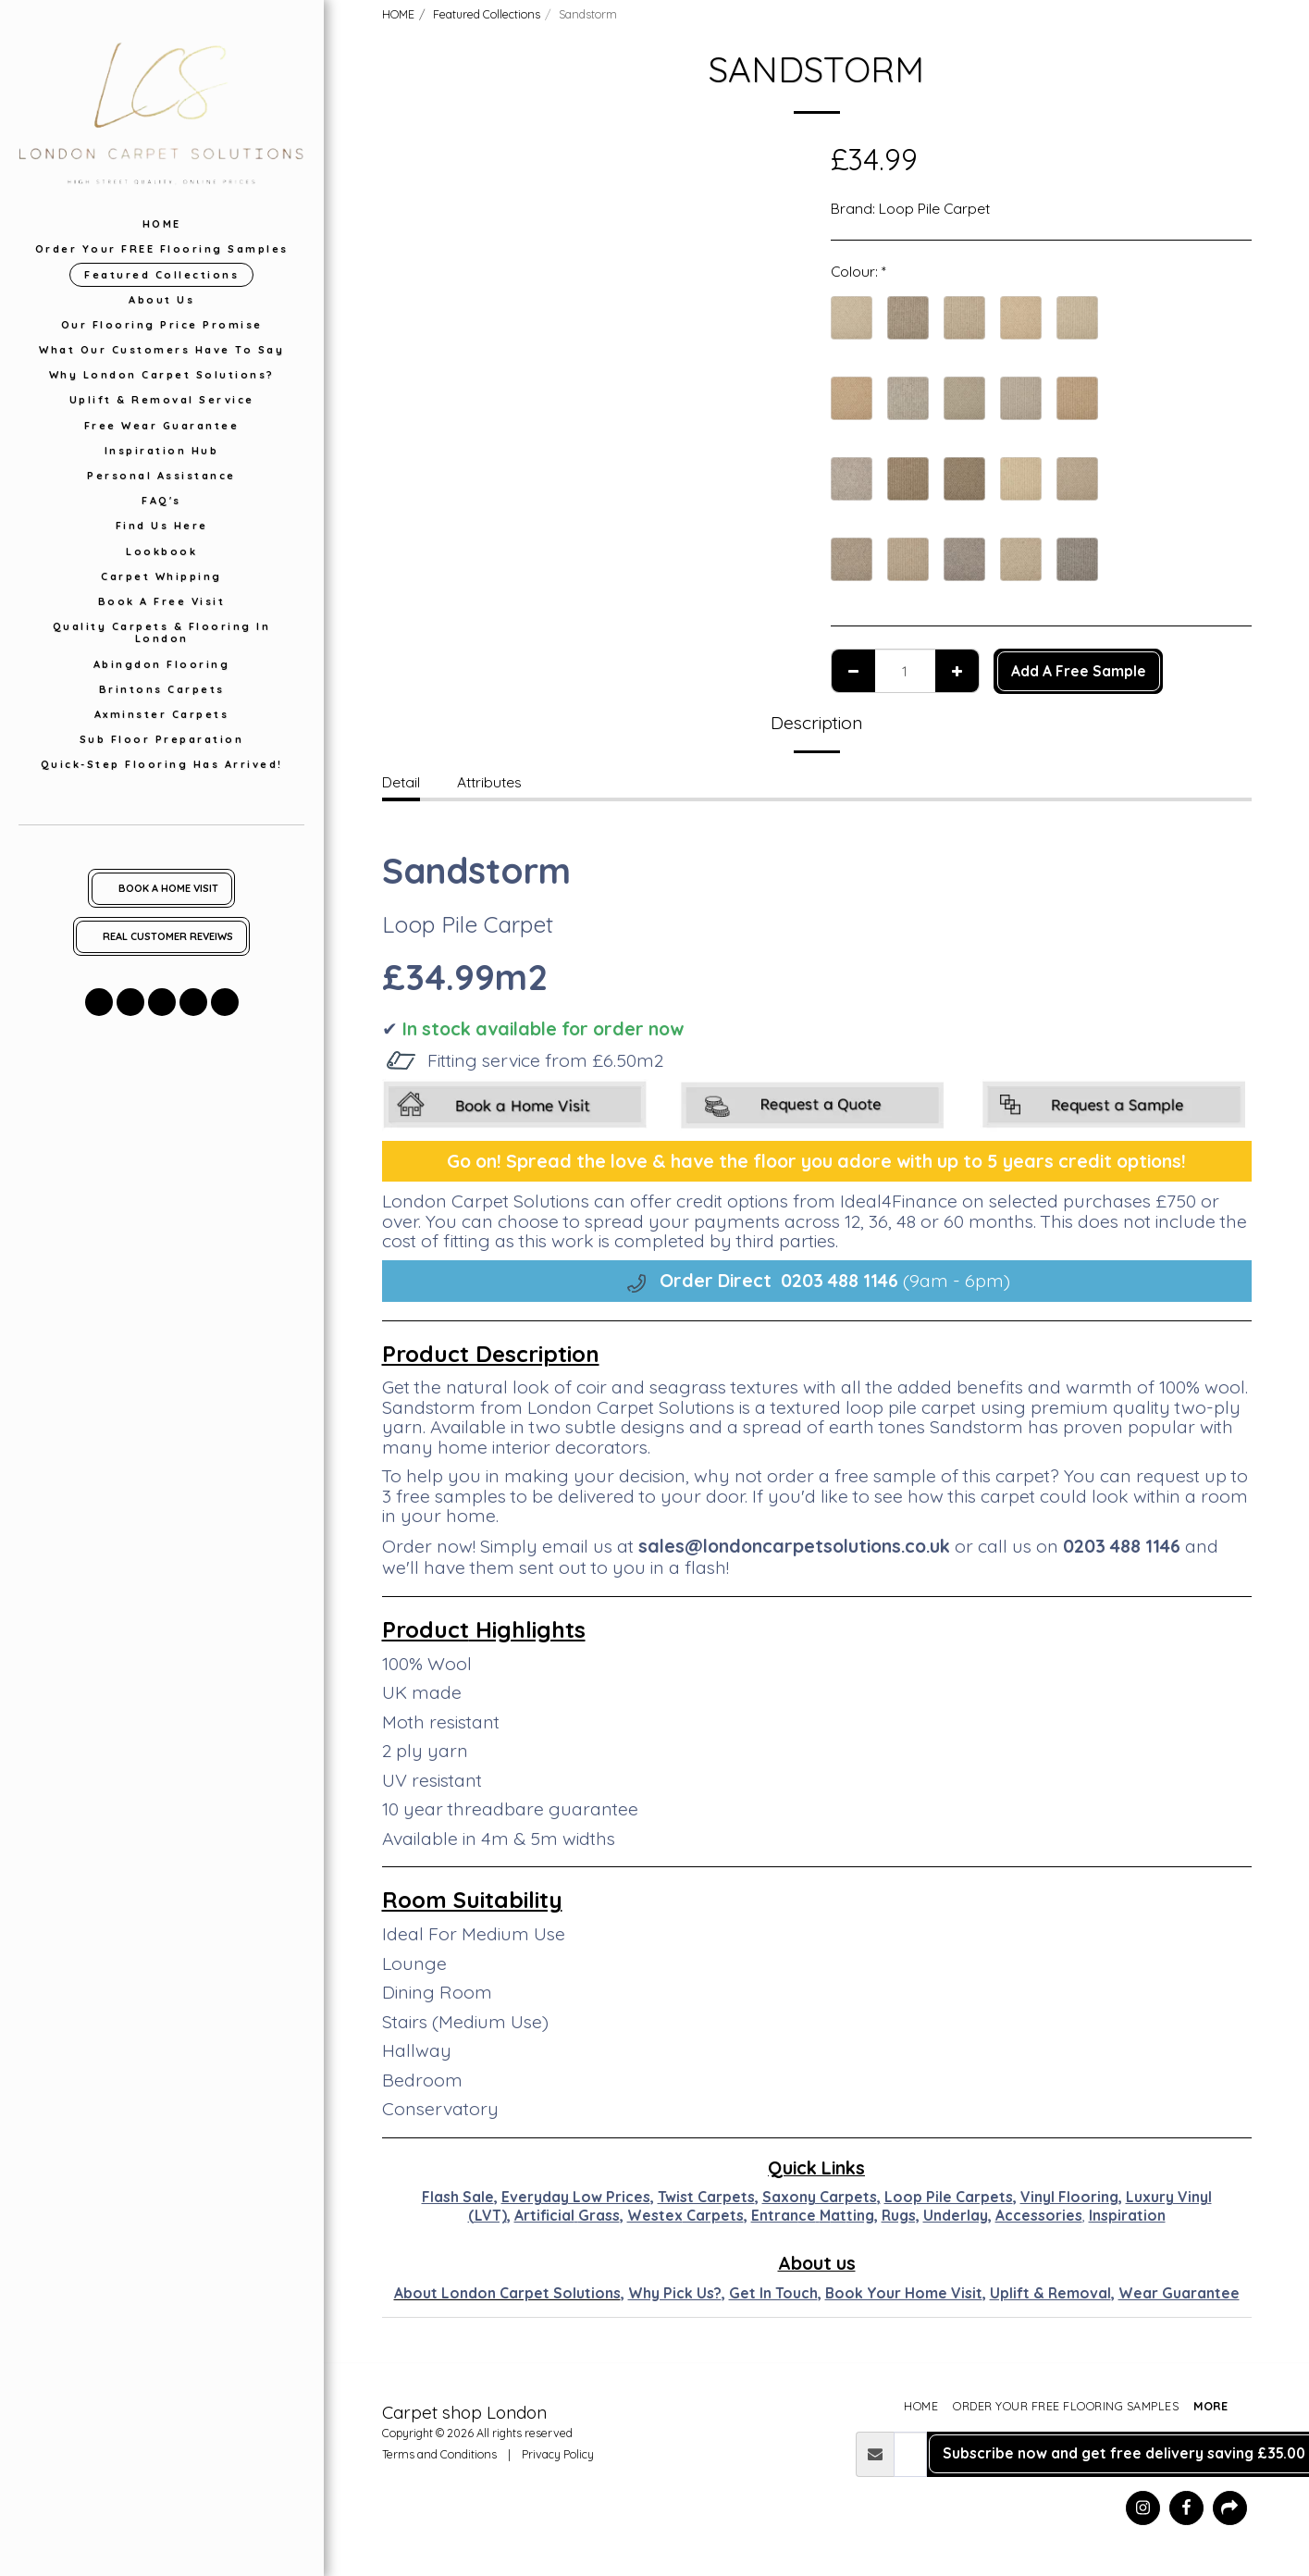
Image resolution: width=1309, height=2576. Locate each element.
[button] (99, 1002)
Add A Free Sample (1078, 671)
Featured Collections (486, 13)
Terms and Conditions (439, 2453)
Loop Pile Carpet (934, 208)
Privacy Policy (558, 2453)
